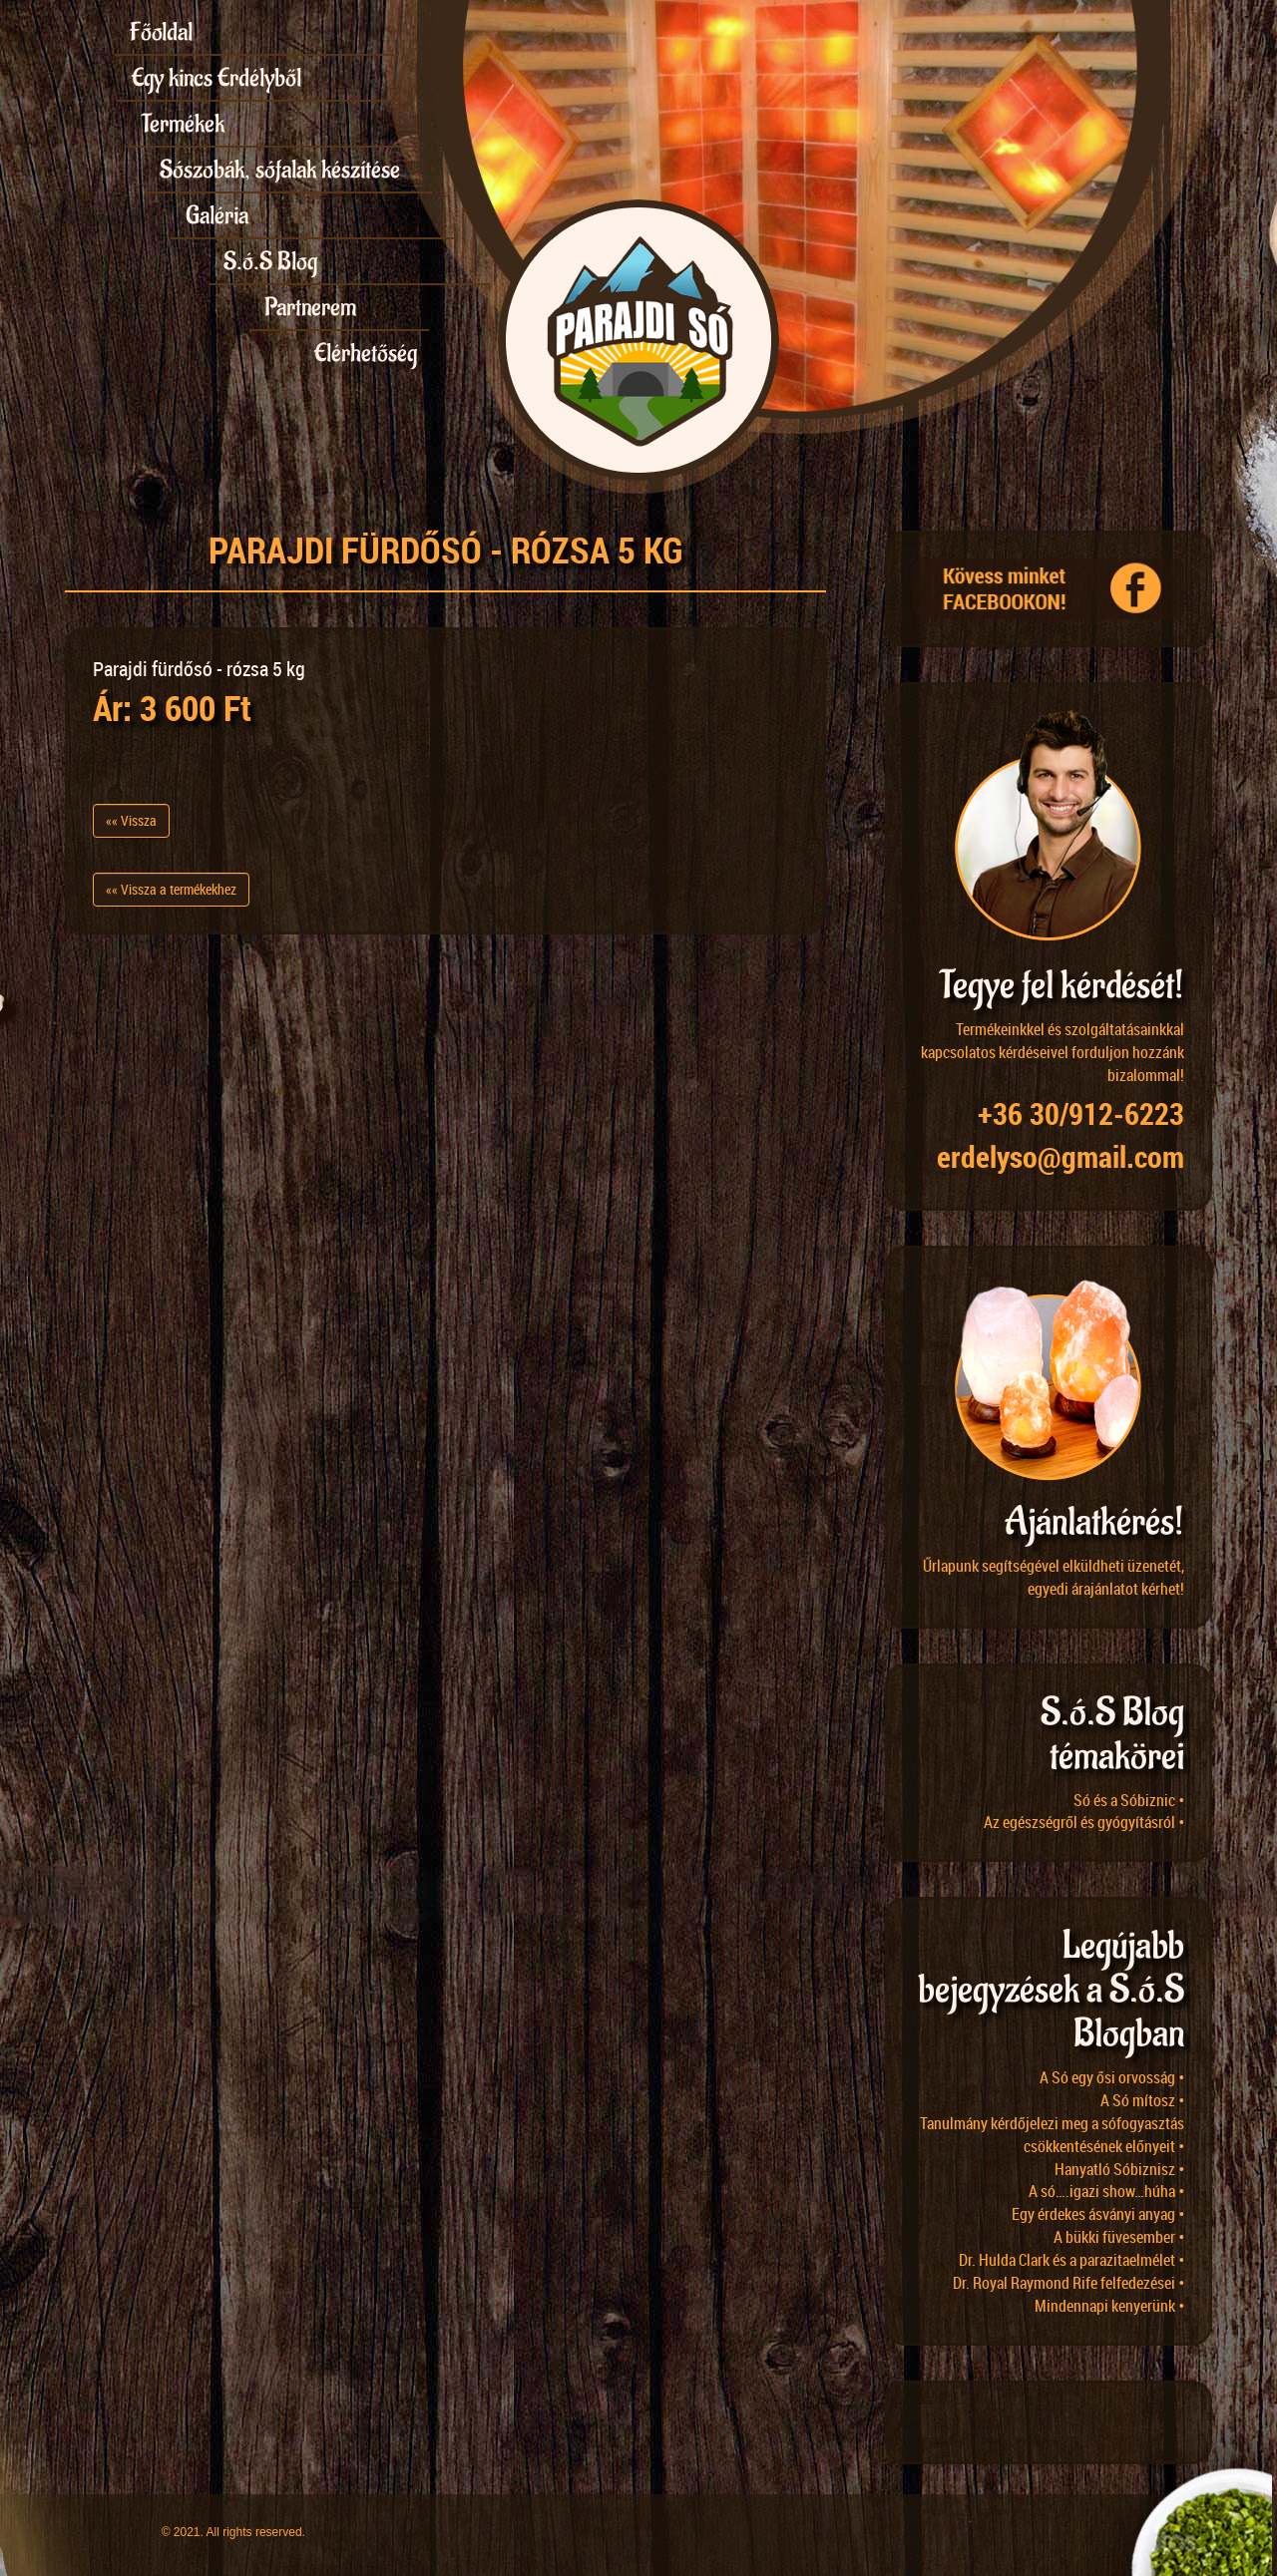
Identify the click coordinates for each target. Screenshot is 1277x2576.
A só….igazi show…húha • (1106, 2191)
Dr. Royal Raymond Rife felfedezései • (1068, 2283)
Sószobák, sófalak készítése (280, 169)
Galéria (217, 215)
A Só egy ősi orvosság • (1112, 2077)
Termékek (183, 124)
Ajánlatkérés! (1094, 1522)
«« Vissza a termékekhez (171, 889)
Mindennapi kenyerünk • (1109, 2306)
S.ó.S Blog (270, 261)
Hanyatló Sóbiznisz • (1119, 2169)
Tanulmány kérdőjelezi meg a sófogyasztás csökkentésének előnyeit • (1052, 2134)
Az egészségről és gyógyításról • (1084, 1822)
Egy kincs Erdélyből (216, 78)
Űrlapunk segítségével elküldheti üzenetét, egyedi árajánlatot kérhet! (1053, 1577)
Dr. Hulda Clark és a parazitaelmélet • (1071, 2260)
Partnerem (310, 307)
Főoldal (161, 32)
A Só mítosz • (1142, 2100)
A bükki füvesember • (1119, 2237)
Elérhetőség (365, 353)
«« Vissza (131, 820)
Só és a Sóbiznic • (1128, 1800)
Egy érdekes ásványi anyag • (1098, 2214)
